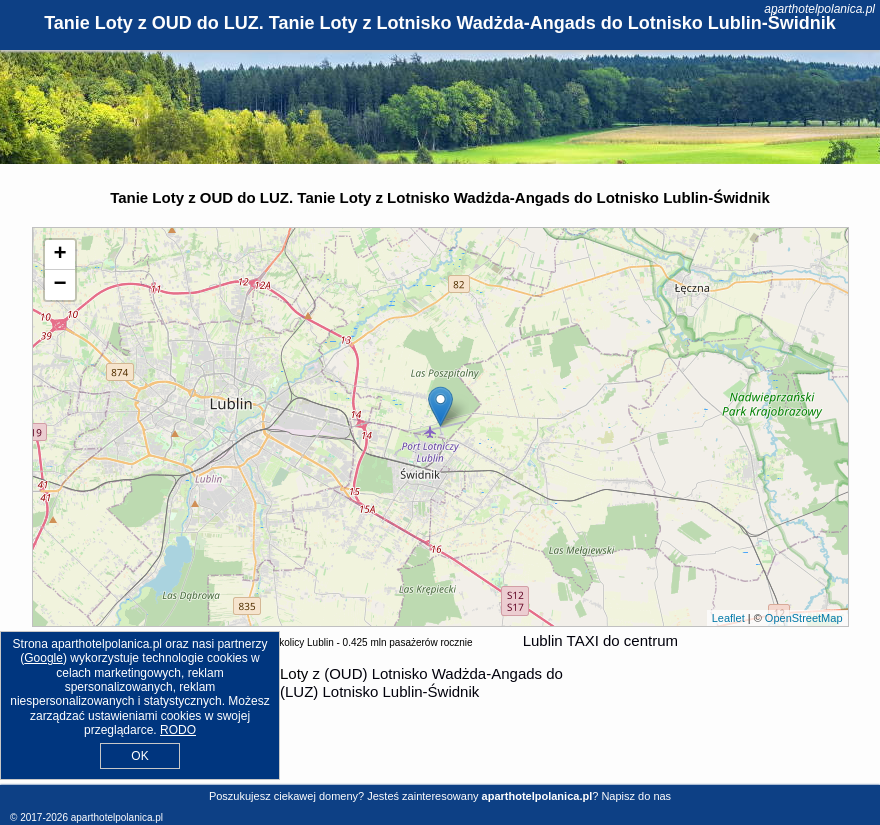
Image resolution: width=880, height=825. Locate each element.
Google (43, 658)
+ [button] (59, 255)
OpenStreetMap (804, 618)
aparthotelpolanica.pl (819, 9)
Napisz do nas (636, 796)
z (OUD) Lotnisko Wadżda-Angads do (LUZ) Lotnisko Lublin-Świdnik (421, 682)
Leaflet (728, 618)
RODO (178, 730)
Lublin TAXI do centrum (600, 640)
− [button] (59, 285)
